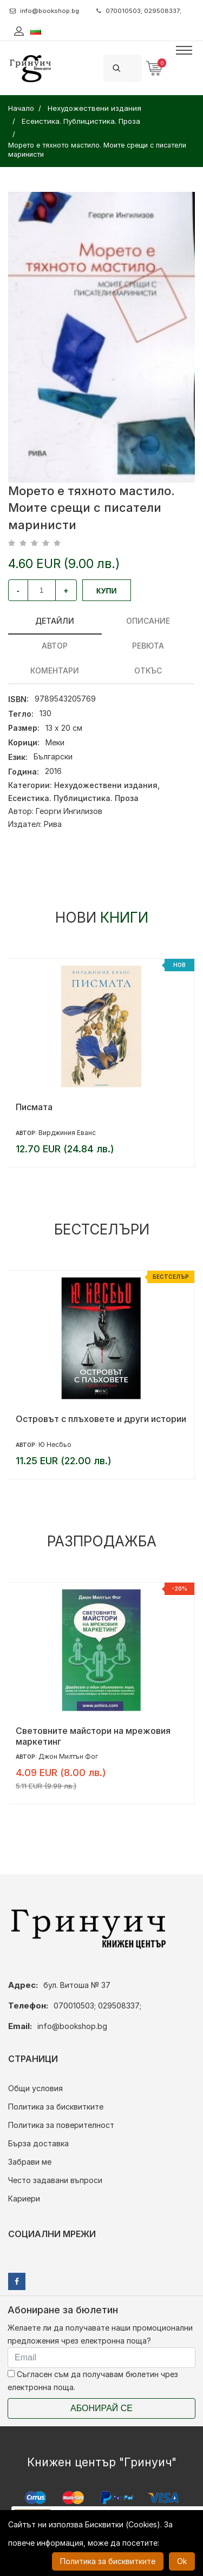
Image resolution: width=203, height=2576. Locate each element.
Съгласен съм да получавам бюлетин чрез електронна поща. (93, 2381)
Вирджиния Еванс (67, 1133)
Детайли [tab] (54, 620)
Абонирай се (101, 2408)
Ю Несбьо (54, 1444)
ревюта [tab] (148, 645)
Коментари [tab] (54, 670)
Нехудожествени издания (106, 785)
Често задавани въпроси (55, 2180)
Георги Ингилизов (69, 811)
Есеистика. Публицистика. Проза (73, 798)
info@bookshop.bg (44, 11)
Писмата (34, 1107)
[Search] (135, 68)
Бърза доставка (38, 2143)
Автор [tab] (55, 645)
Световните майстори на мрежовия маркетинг (93, 1736)
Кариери (24, 2198)
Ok (182, 2561)
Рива (53, 824)
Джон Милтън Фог (68, 1756)
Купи (106, 590)
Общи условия (35, 2088)
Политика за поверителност (61, 2125)
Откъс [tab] (148, 670)
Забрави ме (29, 2161)
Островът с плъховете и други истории (101, 1418)
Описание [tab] (148, 620)
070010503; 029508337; (138, 11)
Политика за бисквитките (55, 2106)
